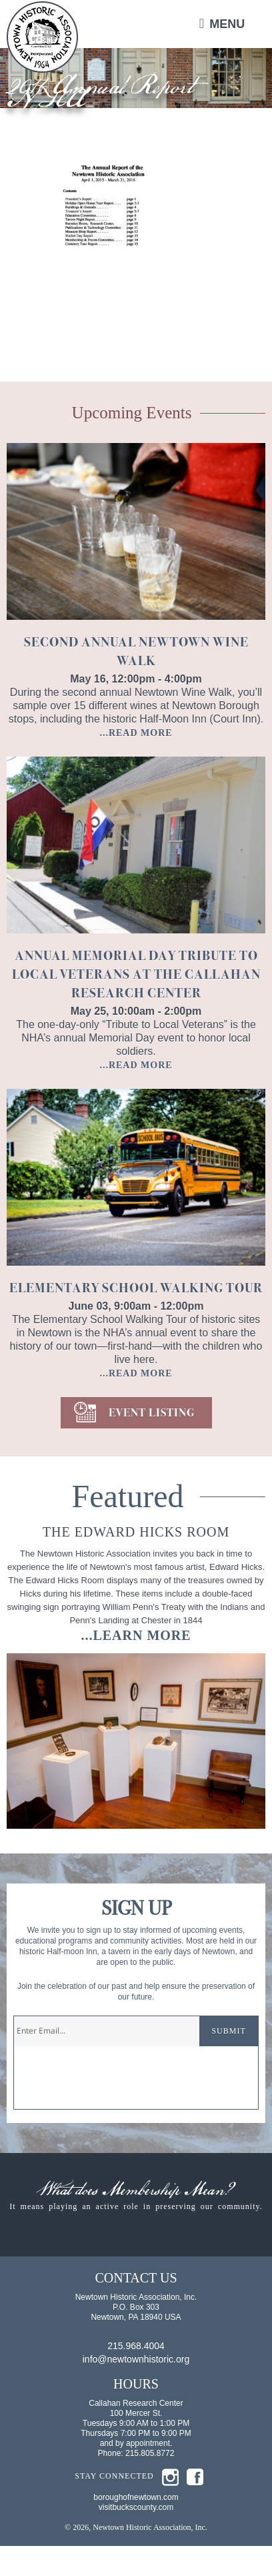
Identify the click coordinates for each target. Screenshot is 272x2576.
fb (195, 2507)
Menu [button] (227, 24)
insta (170, 2507)
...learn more (136, 1635)
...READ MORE (135, 733)
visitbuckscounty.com (136, 2537)
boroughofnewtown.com (135, 2527)
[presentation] (115, 2083)
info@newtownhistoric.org (136, 2389)
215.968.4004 (136, 2376)
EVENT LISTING (152, 1413)
